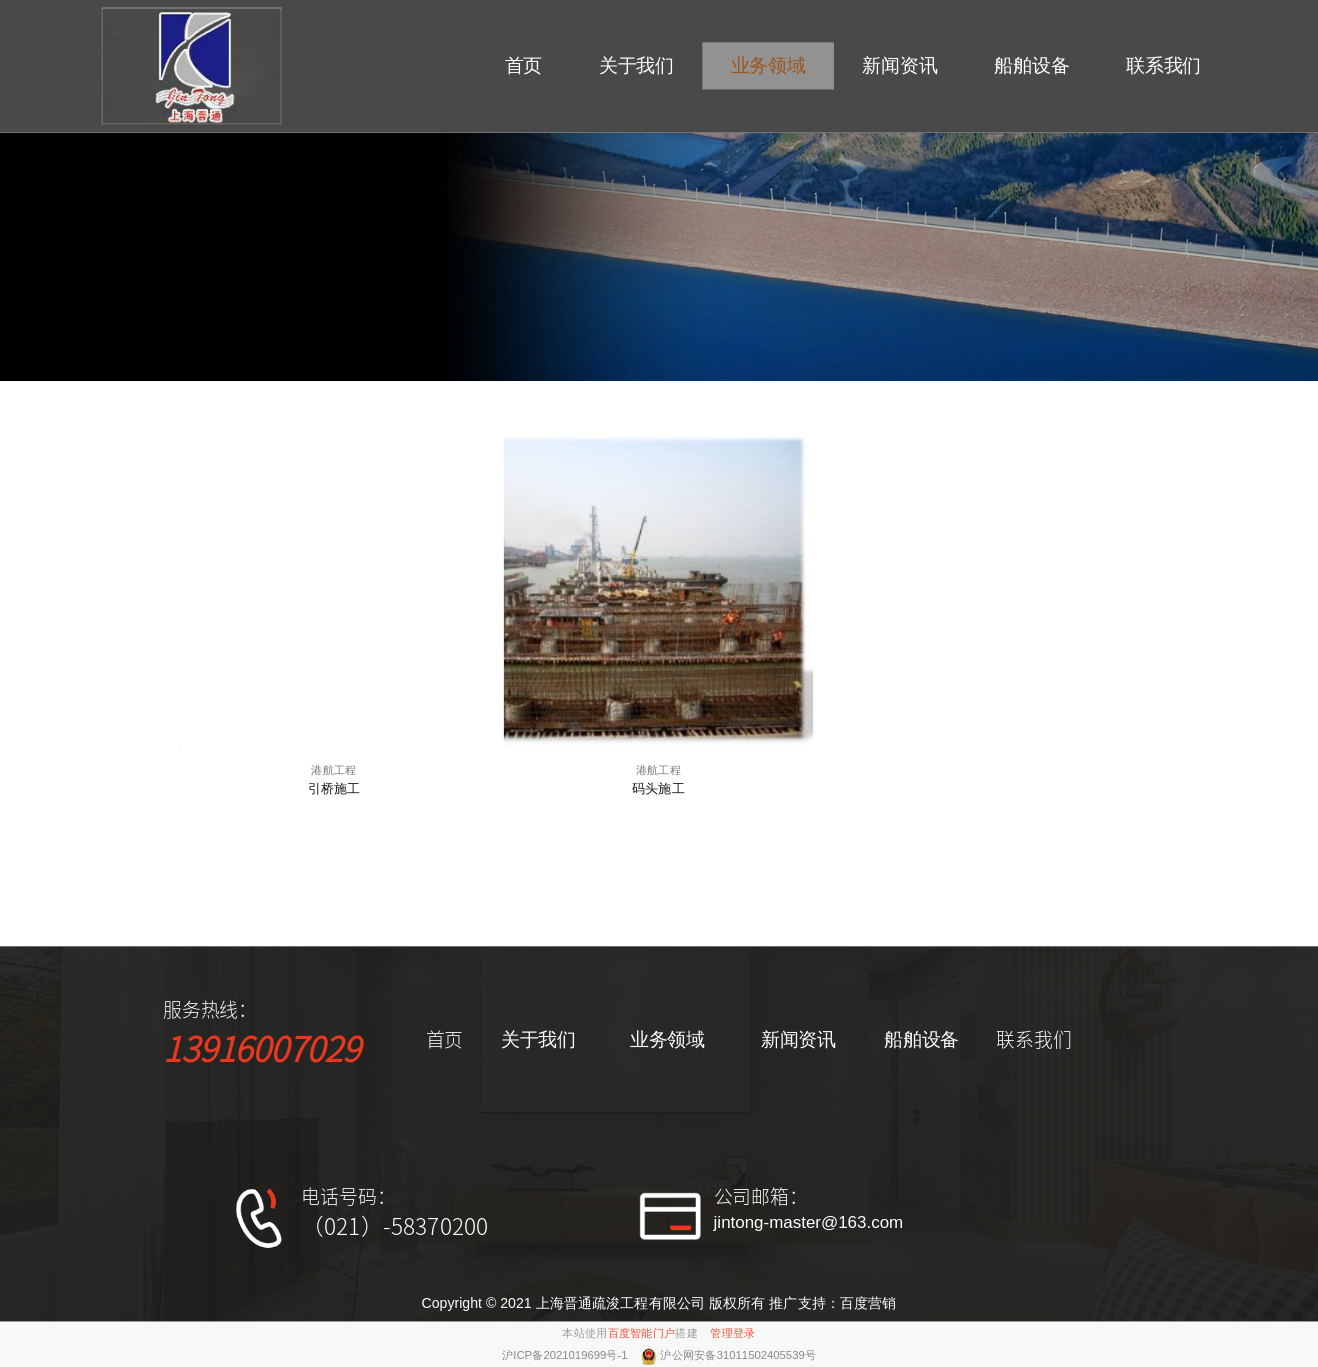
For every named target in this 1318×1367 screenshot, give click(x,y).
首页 (524, 66)
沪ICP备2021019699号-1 (566, 1355)
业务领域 (768, 66)
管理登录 (732, 1332)
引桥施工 (334, 787)
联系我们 (1163, 66)
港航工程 (333, 769)
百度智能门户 (642, 1332)
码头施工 (658, 787)
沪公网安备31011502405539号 (738, 1355)
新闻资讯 (899, 66)
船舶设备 (1031, 66)
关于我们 (636, 66)
